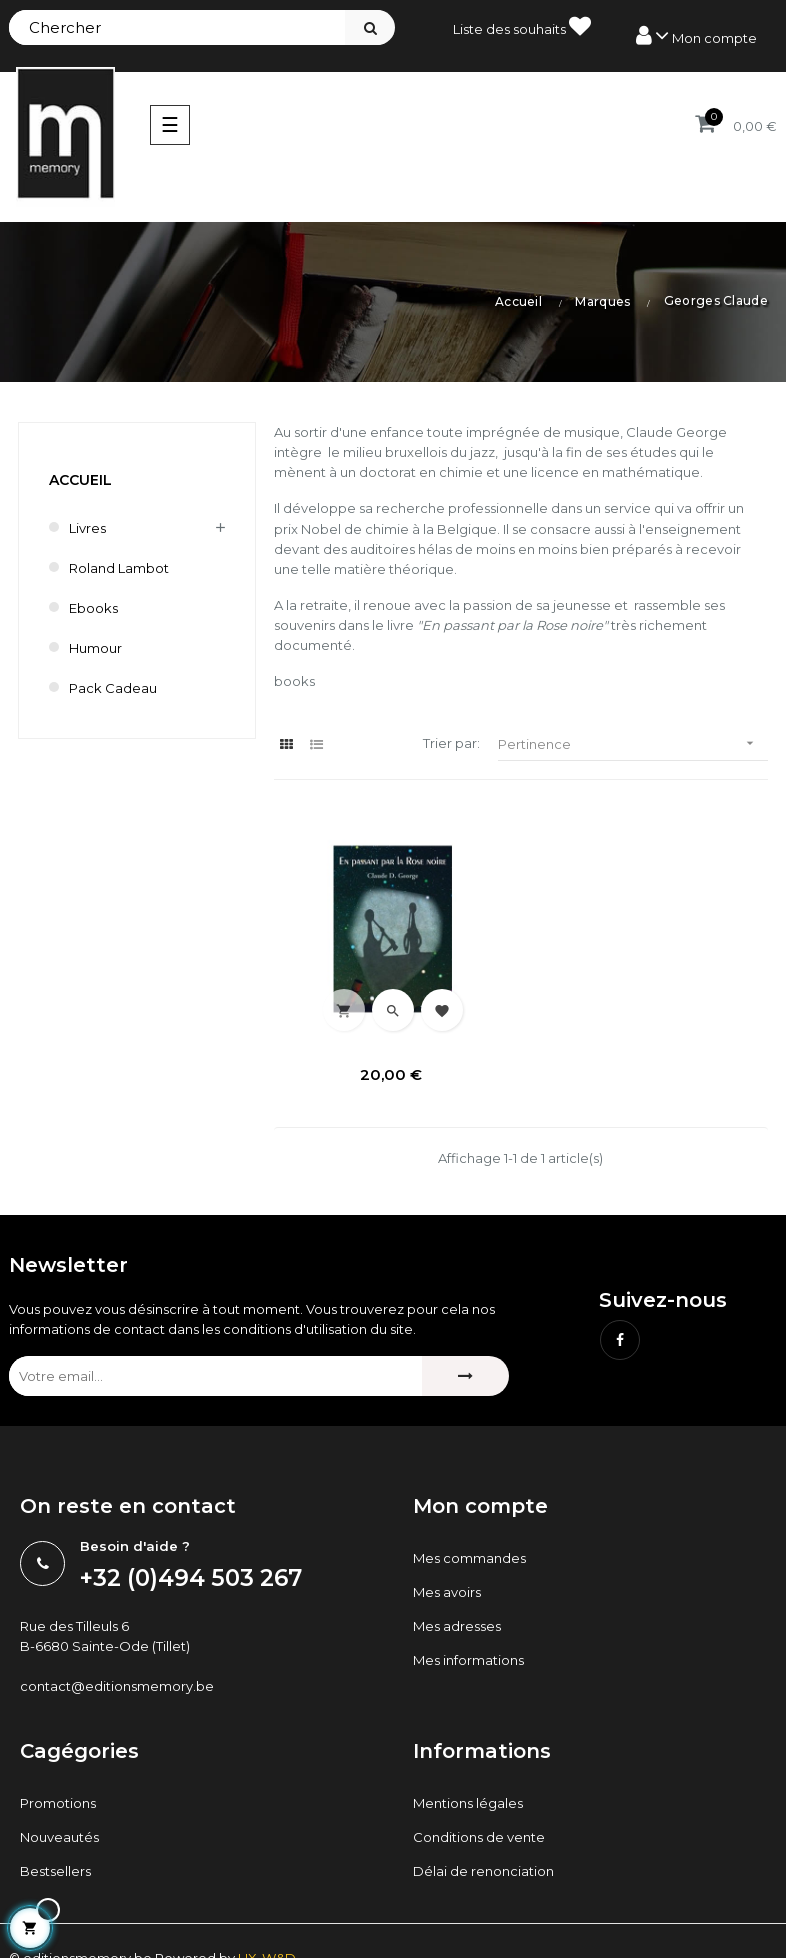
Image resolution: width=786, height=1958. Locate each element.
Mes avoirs (447, 1591)
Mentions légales (468, 1803)
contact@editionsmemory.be (117, 1686)
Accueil (80, 480)
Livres (87, 528)
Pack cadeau (113, 688)
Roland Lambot (119, 568)
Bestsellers (55, 1871)
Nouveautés (59, 1837)
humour (95, 648)
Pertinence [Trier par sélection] (633, 743)
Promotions (58, 1803)
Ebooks (93, 608)
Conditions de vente (479, 1837)
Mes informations (468, 1659)
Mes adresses (457, 1625)
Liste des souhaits (522, 26)
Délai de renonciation (483, 1871)
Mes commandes (469, 1557)
